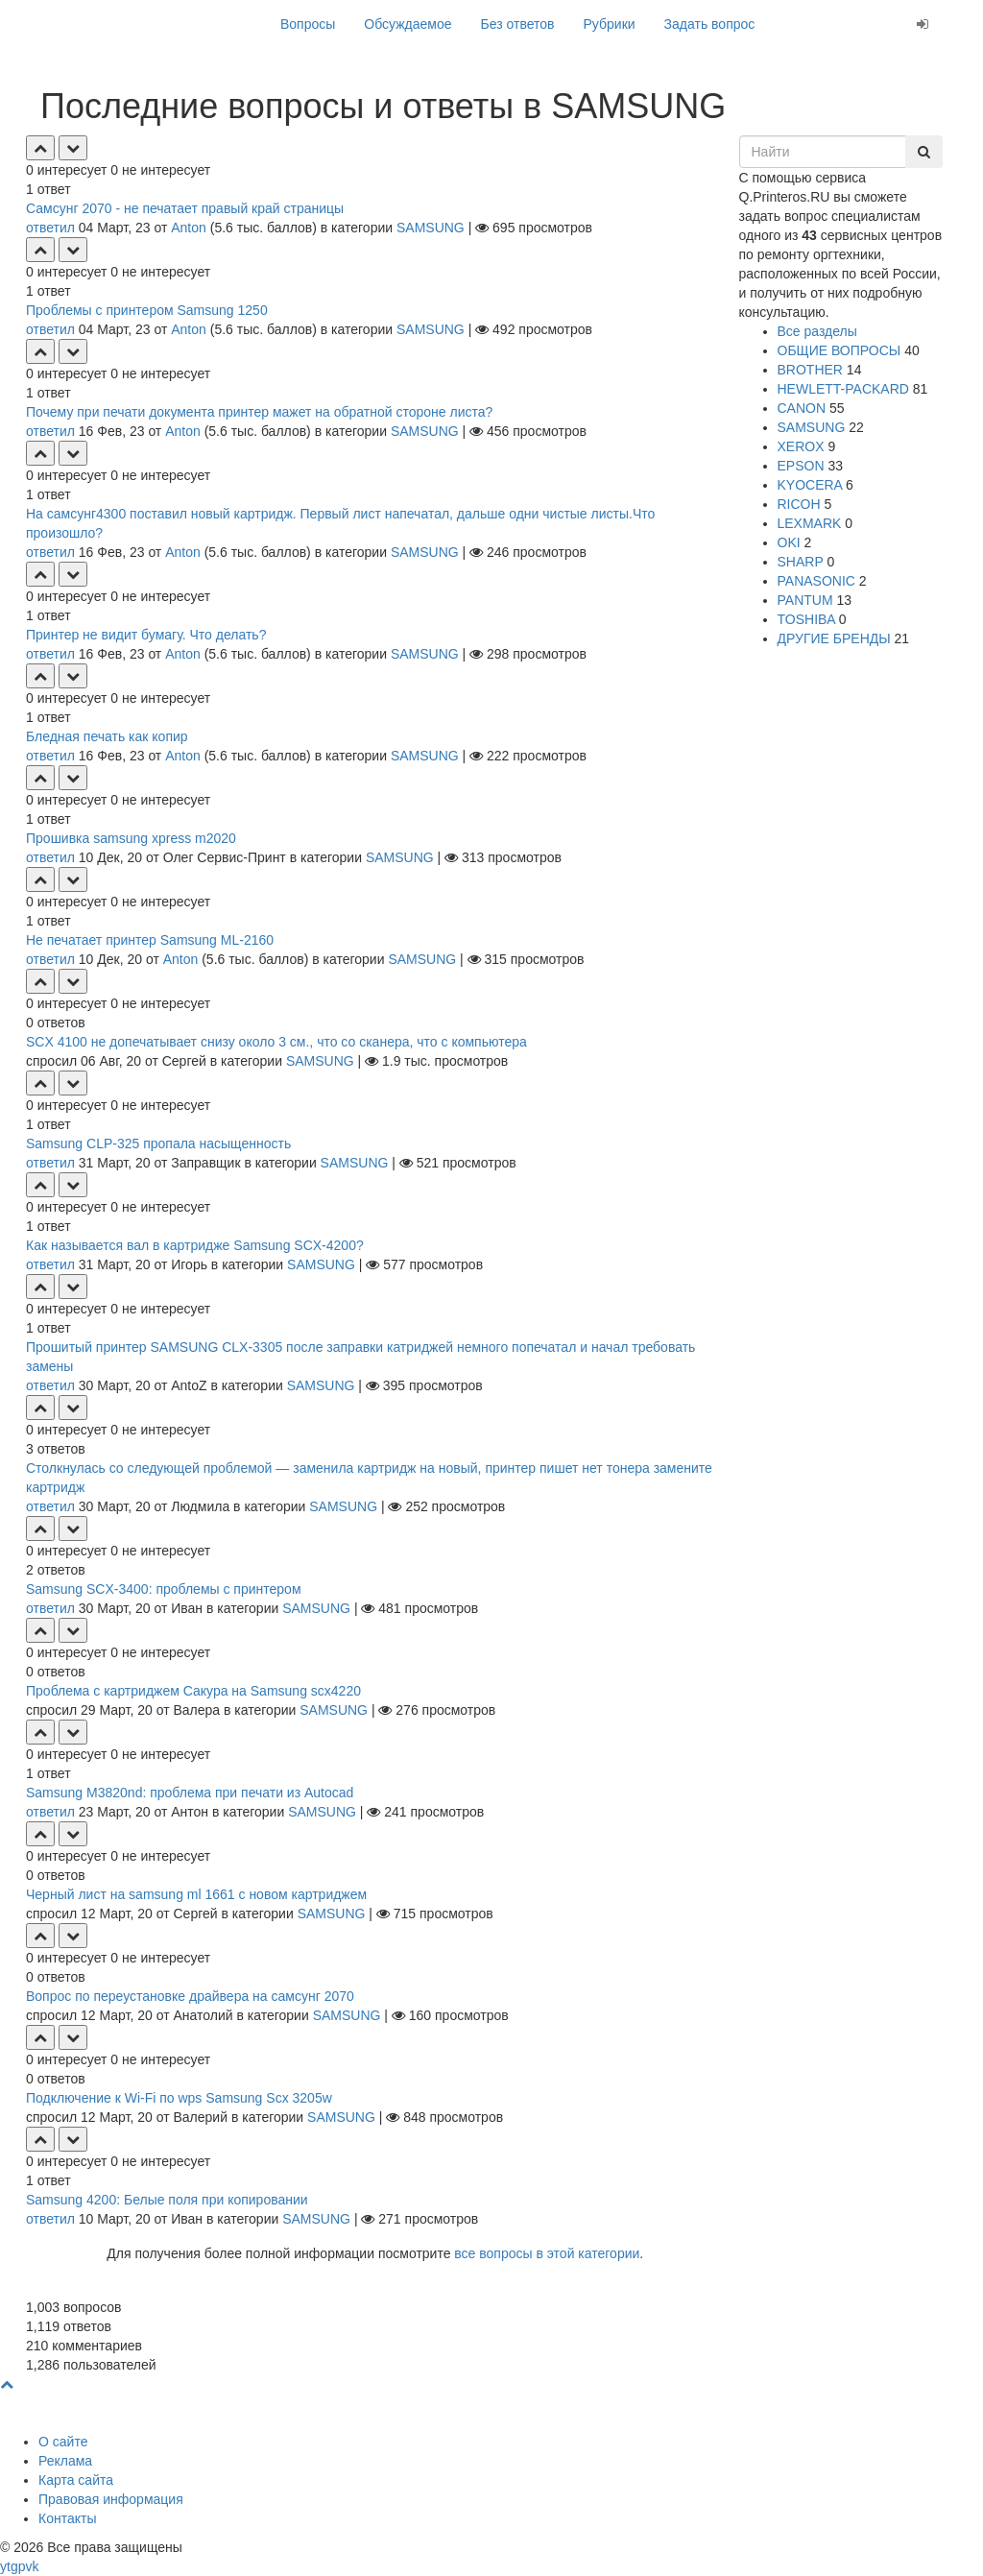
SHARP (801, 561)
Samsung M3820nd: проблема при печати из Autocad (189, 1792)
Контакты (67, 2518)
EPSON (801, 465)
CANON (802, 408)
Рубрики (609, 24)
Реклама (65, 2460)
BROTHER (810, 369)
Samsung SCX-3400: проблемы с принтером (163, 1589)
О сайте (62, 2441)
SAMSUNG (430, 227)
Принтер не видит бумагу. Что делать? (146, 634)
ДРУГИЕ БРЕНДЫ (834, 638)
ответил (50, 227)
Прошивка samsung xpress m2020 (131, 838)
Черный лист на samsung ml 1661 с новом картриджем (196, 1894)
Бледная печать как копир (107, 736)
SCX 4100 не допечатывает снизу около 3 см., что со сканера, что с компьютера (276, 1041)
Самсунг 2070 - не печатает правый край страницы (185, 208)
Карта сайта (75, 2480)
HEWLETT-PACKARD (843, 389)
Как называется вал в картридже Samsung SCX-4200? (195, 1245)
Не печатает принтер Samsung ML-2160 (150, 940)
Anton (188, 227)
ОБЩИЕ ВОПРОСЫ (839, 350)
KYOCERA (810, 485)
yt (5, 2566)
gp (18, 2566)
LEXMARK (810, 523)
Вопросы (307, 24)
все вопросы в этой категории (546, 2253)
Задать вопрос (709, 24)
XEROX (801, 446)
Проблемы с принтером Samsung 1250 (147, 310)
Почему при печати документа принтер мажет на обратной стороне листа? (259, 412)
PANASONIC (816, 581)
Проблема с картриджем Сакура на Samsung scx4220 (193, 1690)
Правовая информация (110, 2499)
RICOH (799, 504)
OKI (789, 542)
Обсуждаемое (407, 24)
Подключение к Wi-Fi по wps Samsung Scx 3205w (179, 2098)
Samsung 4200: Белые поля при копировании (167, 2199)
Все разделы (817, 331)
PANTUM (805, 600)
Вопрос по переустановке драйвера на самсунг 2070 (190, 1996)
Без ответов (518, 24)
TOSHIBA (806, 619)
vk (31, 2566)
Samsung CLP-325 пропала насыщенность (158, 1143)
